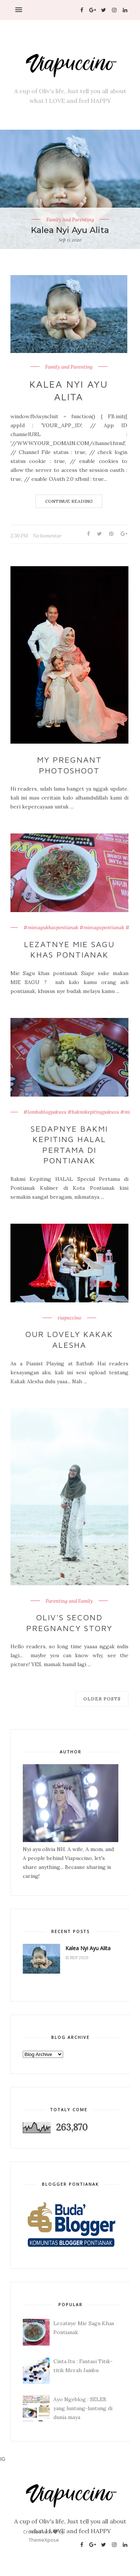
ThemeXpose (44, 2539)
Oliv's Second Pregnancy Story (69, 1622)
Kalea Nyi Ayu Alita (70, 230)
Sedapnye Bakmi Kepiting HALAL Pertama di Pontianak (69, 1145)
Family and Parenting (70, 220)
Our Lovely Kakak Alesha (69, 1339)
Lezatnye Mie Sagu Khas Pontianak (69, 949)
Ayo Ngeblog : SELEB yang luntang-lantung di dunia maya (82, 2408)
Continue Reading (69, 501)
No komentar (47, 536)
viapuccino (69, 1318)
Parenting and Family (69, 1601)
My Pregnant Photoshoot (69, 765)
